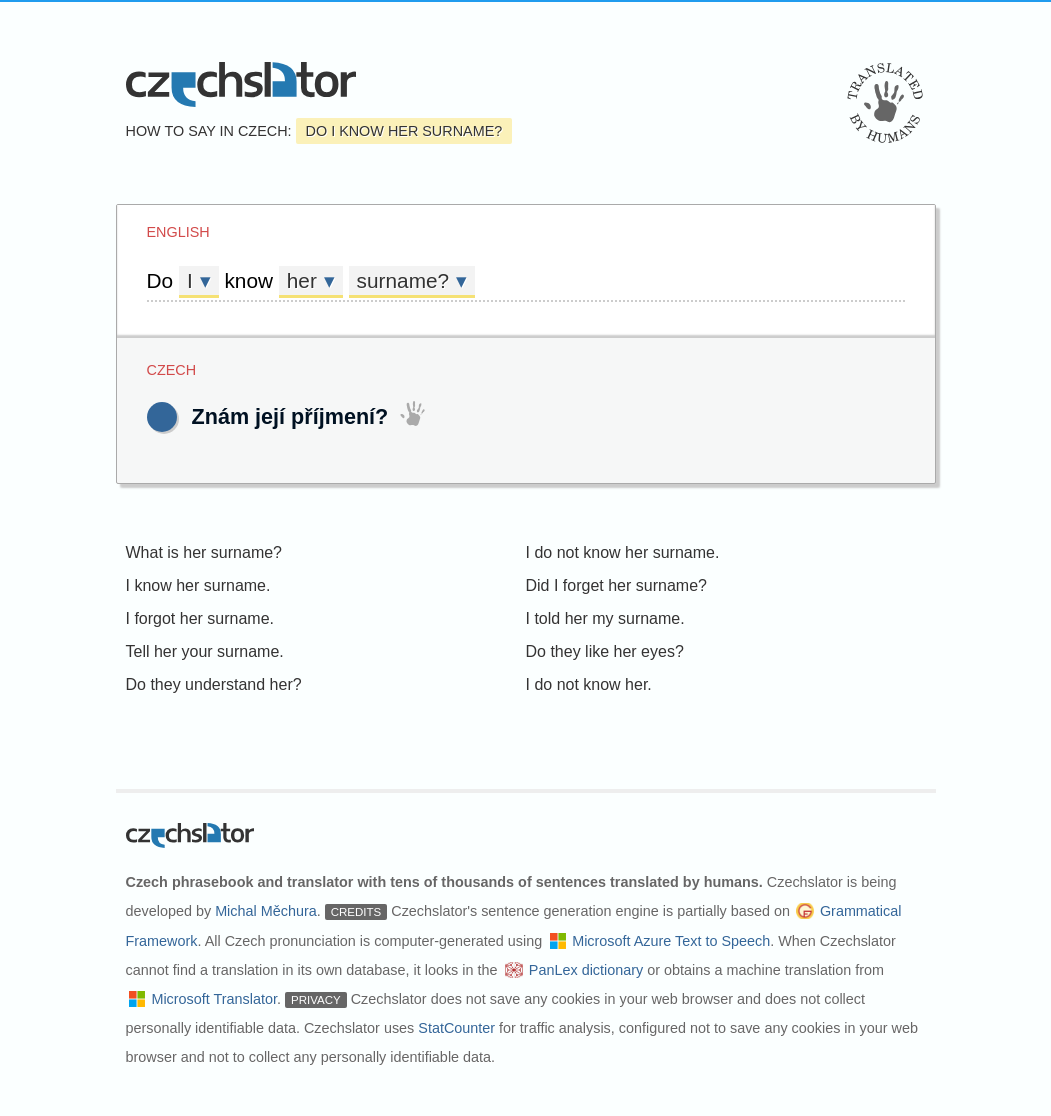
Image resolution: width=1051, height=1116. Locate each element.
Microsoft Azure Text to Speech (671, 941)
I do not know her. (589, 684)
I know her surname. (198, 585)
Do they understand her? (214, 684)
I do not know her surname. (623, 552)
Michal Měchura (266, 911)
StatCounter (456, 1028)
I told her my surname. (605, 618)
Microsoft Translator (214, 999)
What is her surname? (204, 552)
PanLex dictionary (586, 970)
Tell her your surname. (205, 651)
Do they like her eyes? (605, 651)
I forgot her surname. (200, 618)
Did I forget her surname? (616, 585)
